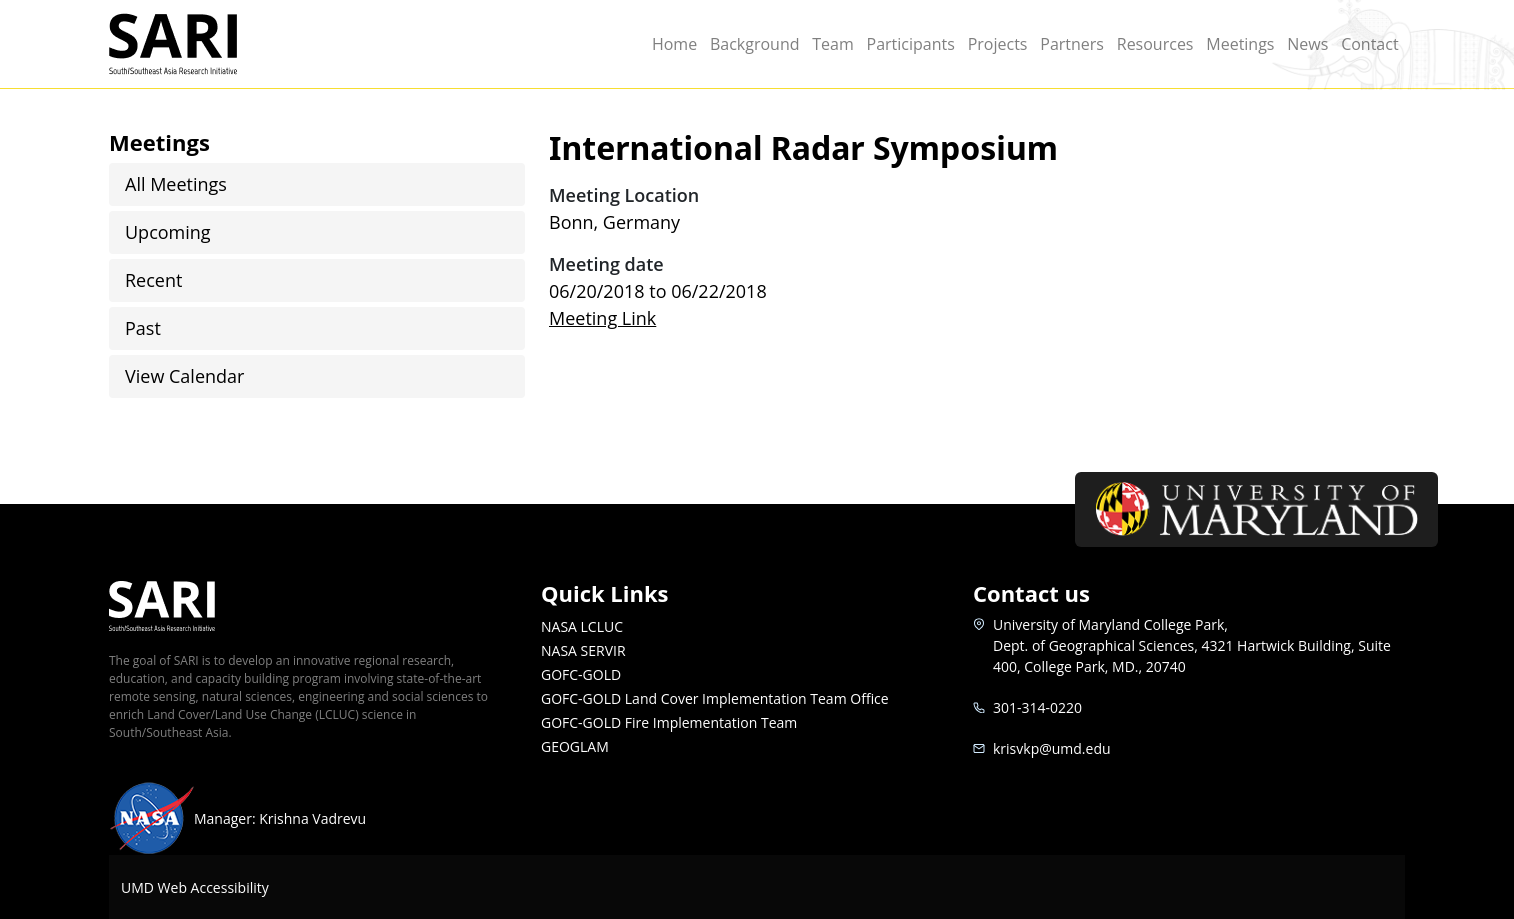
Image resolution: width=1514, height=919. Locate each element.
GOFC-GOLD (581, 674)
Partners (1072, 44)
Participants (911, 44)
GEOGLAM (575, 746)
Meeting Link (602, 318)
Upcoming (168, 232)
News (1307, 44)
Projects (998, 44)
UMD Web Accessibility (195, 887)
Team (833, 44)
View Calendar (184, 376)
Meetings (1240, 44)
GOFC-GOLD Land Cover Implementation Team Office (715, 698)
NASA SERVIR (583, 650)
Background (755, 44)
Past (143, 328)
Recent (153, 280)
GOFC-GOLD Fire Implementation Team (669, 722)
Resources (1155, 44)
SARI (196, 44)
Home (674, 44)
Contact (1369, 44)
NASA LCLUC (582, 626)
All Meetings (176, 184)
